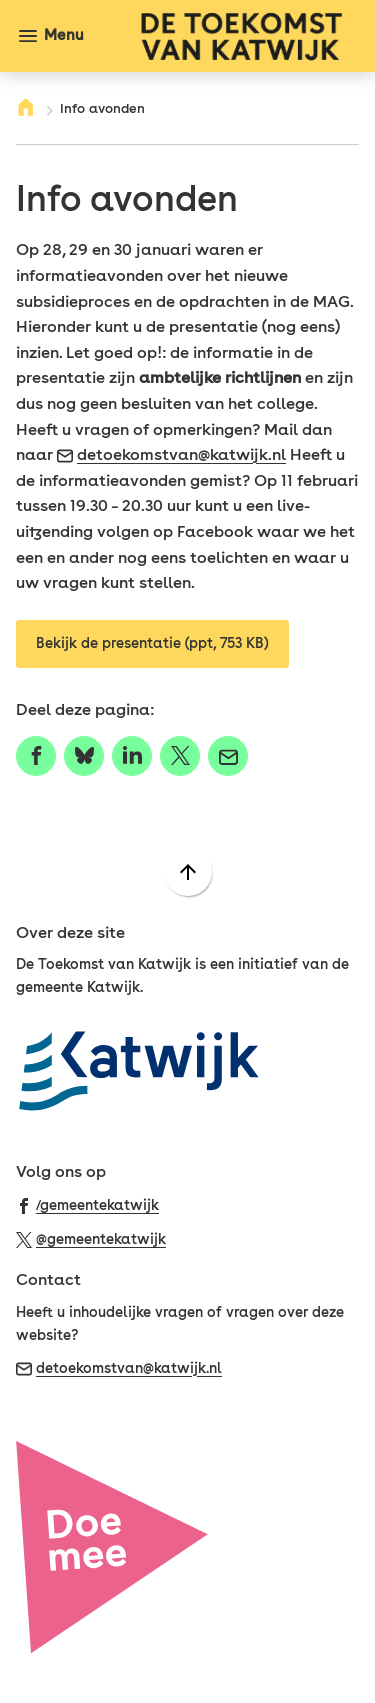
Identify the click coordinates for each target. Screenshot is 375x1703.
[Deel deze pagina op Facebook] (36, 756)
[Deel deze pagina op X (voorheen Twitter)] (180, 756)
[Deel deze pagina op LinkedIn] (132, 756)
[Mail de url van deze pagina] (228, 756)
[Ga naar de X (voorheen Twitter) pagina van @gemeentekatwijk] (91, 1238)
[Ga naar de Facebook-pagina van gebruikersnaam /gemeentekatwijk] (87, 1204)
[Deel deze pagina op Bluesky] (84, 756)
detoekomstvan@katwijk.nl (171, 454)
